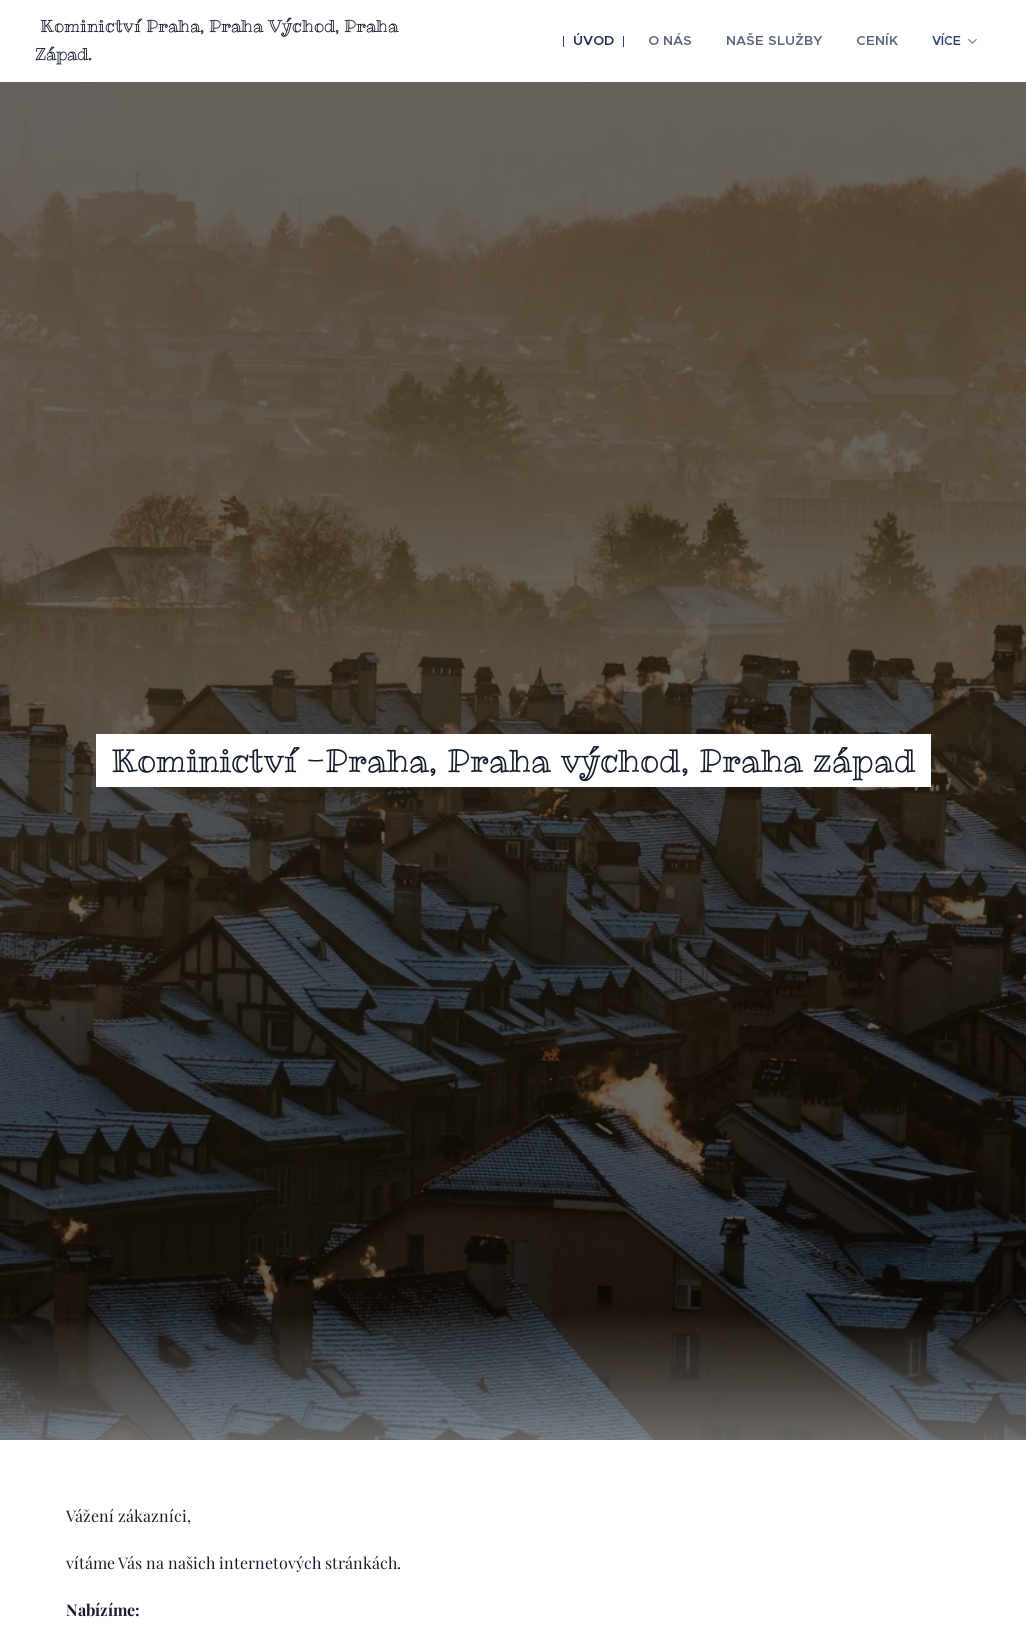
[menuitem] (611, 41)
